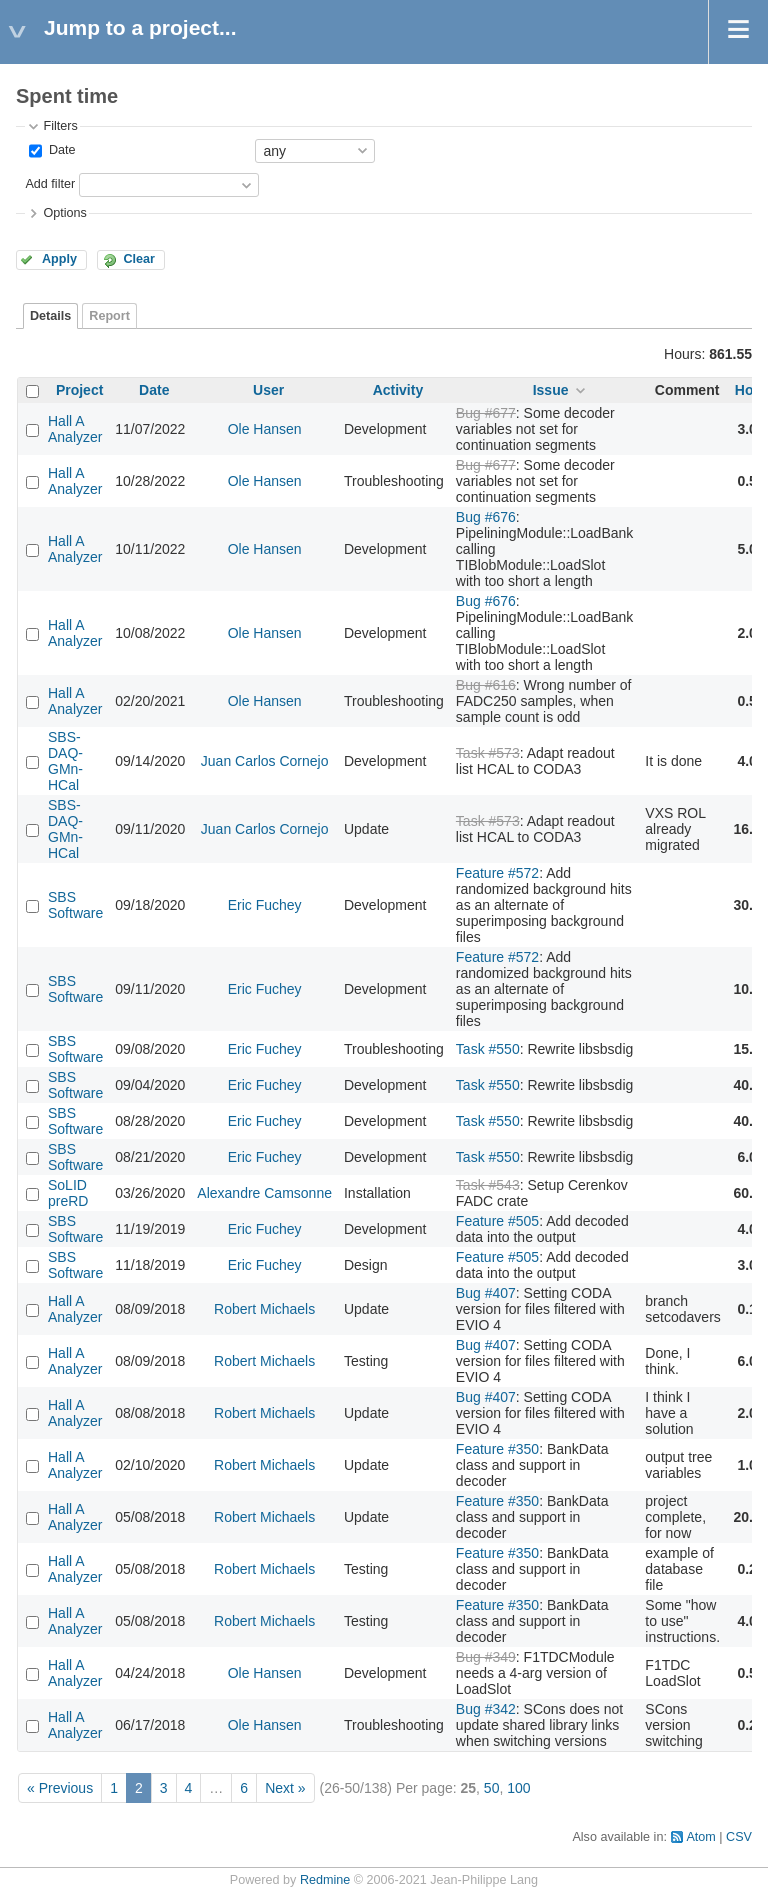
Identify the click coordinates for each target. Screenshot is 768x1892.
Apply (59, 259)
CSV (739, 1837)
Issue (551, 390)
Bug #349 (486, 1657)
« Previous (60, 1788)
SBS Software (75, 905)
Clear (139, 259)
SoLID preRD (68, 1193)
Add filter (50, 184)
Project (79, 390)
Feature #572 (497, 873)
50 (492, 1788)
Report (109, 316)
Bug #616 (486, 685)
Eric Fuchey (265, 905)
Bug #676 (486, 517)
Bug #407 (486, 1293)
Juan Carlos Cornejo (265, 761)
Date (60, 150)
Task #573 (488, 753)
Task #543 (488, 1185)
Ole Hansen (265, 429)
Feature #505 (497, 1221)
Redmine (325, 1880)
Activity (398, 390)
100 (518, 1788)
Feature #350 (497, 1449)
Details (50, 316)
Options (64, 213)
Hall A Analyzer (75, 429)
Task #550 (488, 1049)
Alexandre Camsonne (264, 1193)
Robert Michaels (264, 1309)
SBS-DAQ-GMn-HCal (65, 761)
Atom (700, 1837)
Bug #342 (486, 1709)
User (268, 390)
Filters (60, 126)
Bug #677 (486, 413)
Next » (285, 1788)
